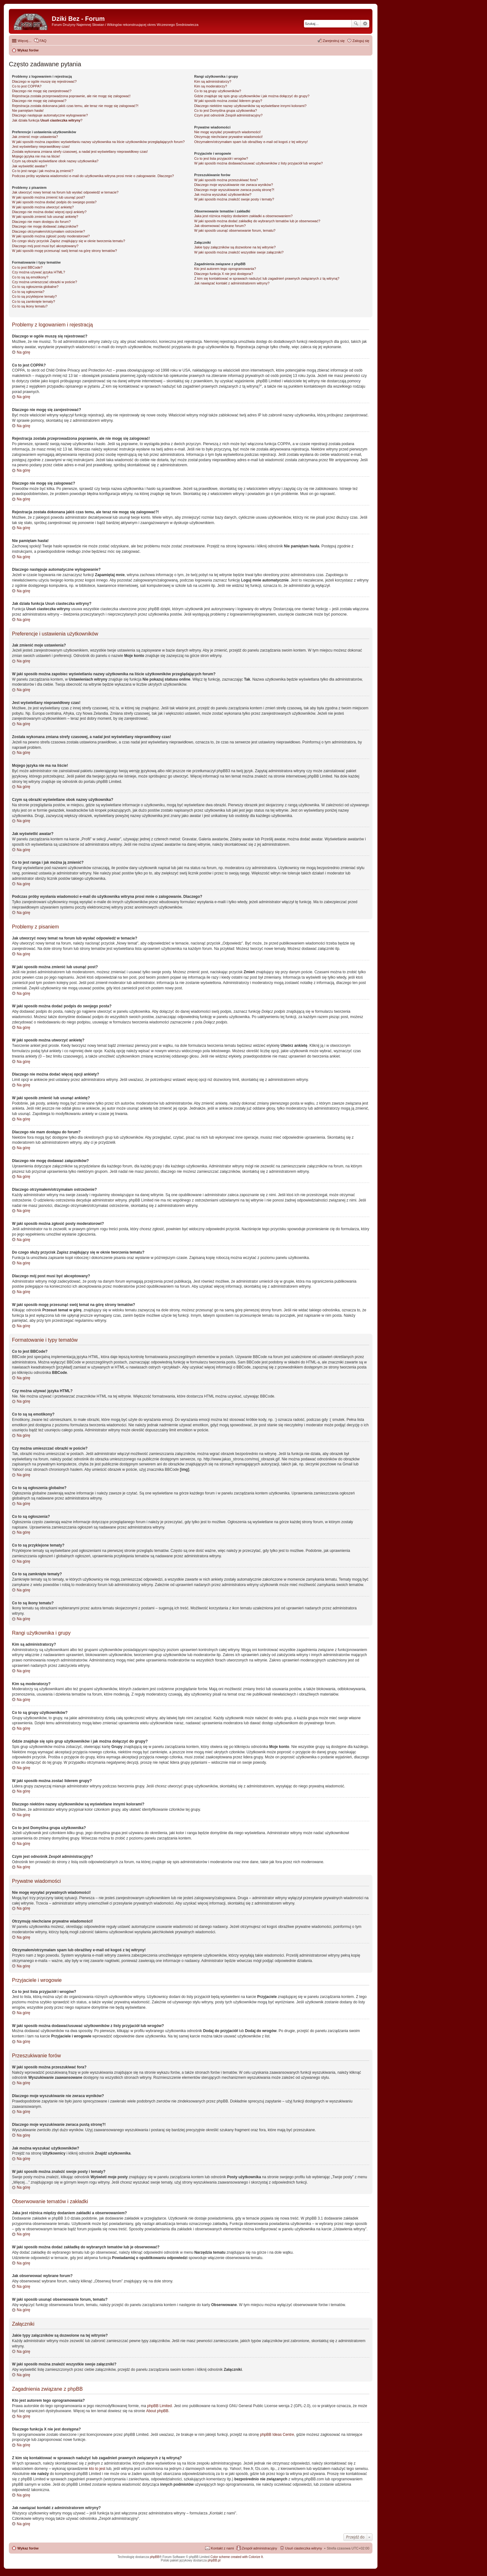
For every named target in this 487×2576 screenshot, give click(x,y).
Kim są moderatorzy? (210, 86)
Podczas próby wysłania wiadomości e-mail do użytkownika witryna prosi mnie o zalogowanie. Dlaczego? (93, 176)
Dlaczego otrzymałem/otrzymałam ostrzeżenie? (48, 231)
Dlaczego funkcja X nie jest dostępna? (223, 274)
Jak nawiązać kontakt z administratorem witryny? (231, 283)
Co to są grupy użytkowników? (217, 91)
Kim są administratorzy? (212, 81)
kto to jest (97, 2468)
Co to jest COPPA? (26, 86)
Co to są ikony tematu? (30, 306)
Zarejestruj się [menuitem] (334, 41)
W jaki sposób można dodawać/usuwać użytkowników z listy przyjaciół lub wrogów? (258, 163)
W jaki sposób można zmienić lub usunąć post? (48, 197)
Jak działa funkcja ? (47, 120)
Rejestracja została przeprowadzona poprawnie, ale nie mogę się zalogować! (71, 96)
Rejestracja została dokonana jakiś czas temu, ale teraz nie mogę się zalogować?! (75, 106)
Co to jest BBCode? (27, 267)
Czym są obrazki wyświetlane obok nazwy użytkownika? (55, 161)
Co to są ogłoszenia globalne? (35, 287)
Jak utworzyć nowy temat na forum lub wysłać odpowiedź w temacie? (65, 192)
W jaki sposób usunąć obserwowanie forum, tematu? (234, 230)
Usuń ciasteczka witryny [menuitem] (303, 2548)
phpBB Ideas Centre (277, 2434)
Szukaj (356, 23)
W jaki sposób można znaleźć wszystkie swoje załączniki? (238, 252)
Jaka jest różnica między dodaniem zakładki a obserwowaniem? (243, 216)
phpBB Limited (159, 2406)
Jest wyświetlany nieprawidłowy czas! (41, 146)
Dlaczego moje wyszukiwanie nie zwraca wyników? (233, 185)
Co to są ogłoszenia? (28, 292)
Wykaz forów (28, 2548)
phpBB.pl (214, 2560)
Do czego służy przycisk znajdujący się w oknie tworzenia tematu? (68, 241)
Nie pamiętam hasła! (28, 110)
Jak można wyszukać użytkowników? (222, 194)
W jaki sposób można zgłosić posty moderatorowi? (51, 236)
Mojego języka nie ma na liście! (36, 156)
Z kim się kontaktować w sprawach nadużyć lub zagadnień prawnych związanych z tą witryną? (266, 278)
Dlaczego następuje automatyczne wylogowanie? (50, 115)
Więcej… (25, 41)
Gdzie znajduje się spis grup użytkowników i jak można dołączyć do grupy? (251, 96)
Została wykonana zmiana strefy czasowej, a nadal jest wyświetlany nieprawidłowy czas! (80, 151)
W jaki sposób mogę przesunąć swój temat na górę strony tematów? (64, 251)
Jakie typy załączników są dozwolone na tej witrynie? (235, 247)
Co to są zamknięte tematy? (33, 301)
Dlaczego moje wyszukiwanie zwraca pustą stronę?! (234, 190)
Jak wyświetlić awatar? (29, 166)
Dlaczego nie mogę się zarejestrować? (41, 91)
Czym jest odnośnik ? (228, 115)
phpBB (154, 2557)
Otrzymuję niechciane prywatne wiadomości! (228, 137)
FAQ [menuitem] (42, 41)
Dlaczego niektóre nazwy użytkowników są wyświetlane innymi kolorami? (250, 106)
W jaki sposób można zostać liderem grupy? (228, 101)
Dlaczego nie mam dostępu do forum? (41, 222)
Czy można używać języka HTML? (38, 272)
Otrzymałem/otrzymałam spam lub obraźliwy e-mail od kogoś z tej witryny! (251, 142)
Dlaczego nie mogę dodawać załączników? (45, 226)
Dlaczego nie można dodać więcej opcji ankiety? (49, 212)
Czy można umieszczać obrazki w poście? (44, 282)
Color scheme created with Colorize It (237, 2557)
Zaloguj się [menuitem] (361, 41)
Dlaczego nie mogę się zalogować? (39, 101)
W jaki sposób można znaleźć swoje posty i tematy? (234, 199)
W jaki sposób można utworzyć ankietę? (43, 207)
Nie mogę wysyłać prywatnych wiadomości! (227, 132)
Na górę (23, 352)
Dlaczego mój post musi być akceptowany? (45, 246)
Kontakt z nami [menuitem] (222, 2548)
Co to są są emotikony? (30, 277)
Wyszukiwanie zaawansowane (365, 23)
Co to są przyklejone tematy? (34, 296)
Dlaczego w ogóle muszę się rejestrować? (44, 81)
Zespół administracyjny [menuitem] (259, 2548)
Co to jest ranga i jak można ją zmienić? (42, 171)
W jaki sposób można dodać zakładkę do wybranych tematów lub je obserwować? (257, 221)
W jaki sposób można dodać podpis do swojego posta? (54, 202)
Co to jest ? (225, 110)
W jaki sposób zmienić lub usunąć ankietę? (45, 216)
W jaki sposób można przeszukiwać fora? (226, 180)
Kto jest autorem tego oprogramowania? (225, 269)
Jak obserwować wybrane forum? (220, 226)
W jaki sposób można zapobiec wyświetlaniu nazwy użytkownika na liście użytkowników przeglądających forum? (98, 142)
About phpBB (157, 2411)
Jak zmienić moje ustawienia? (35, 137)
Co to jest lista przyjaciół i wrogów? (221, 158)
